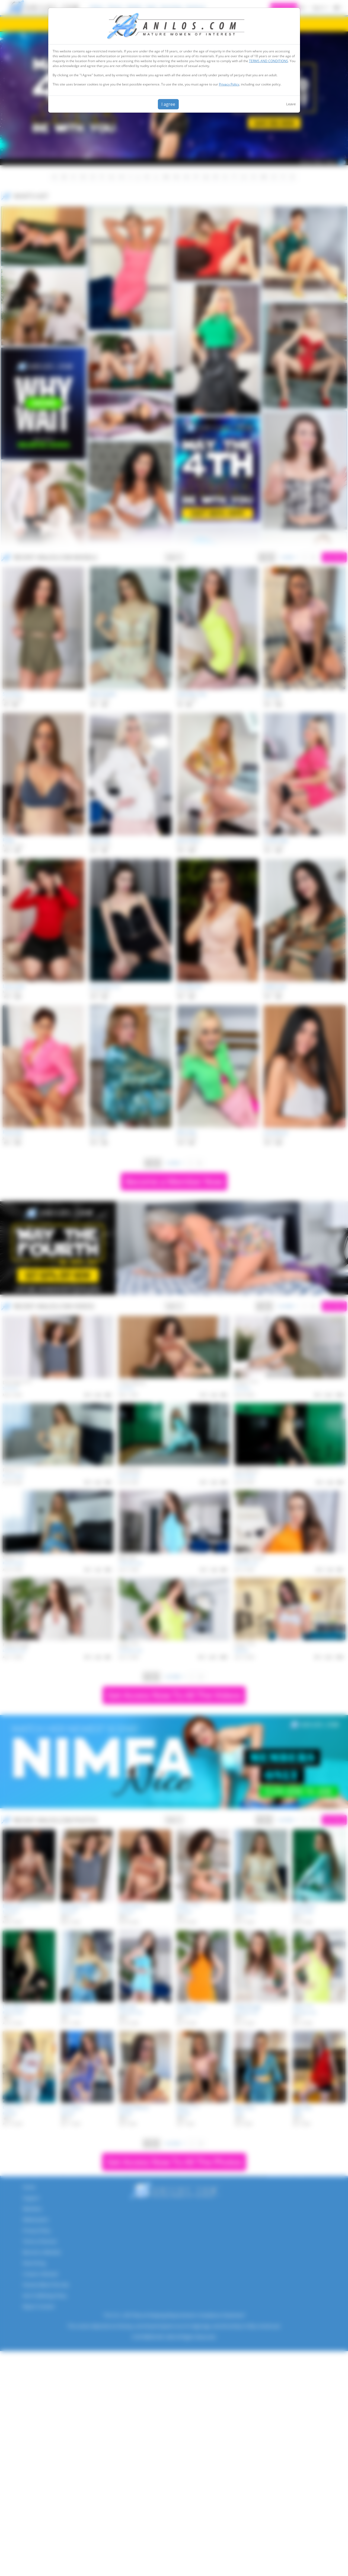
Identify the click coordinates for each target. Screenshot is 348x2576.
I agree (168, 104)
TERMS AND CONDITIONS (268, 61)
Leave (291, 103)
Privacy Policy (229, 84)
